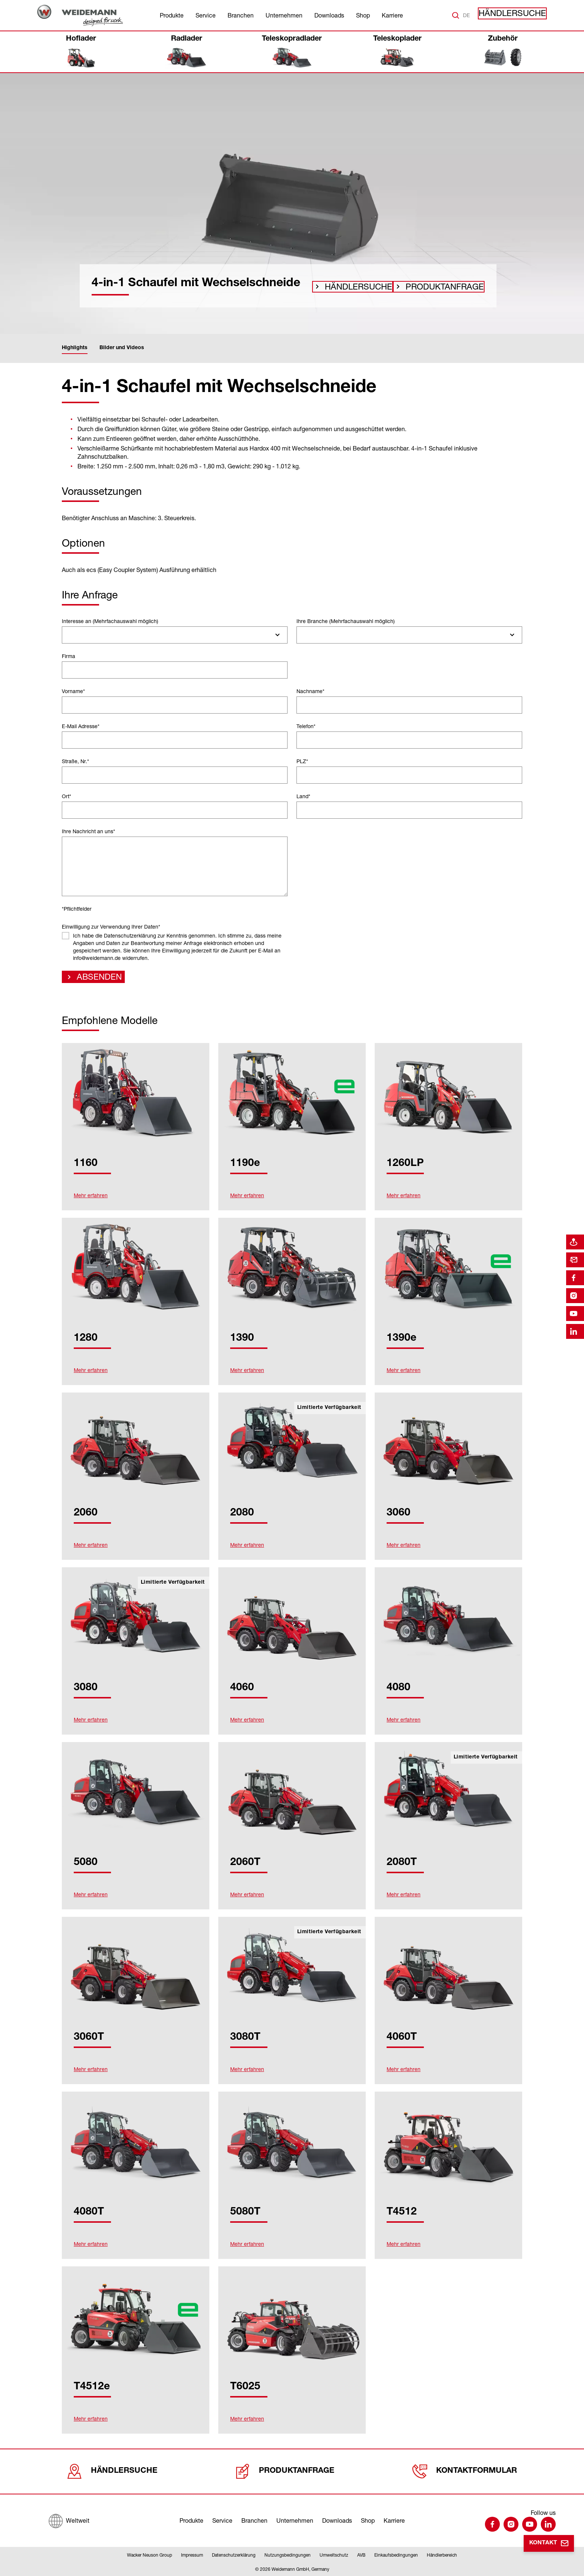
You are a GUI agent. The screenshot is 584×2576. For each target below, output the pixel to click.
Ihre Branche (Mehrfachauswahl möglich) (345, 621)
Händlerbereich (442, 2555)
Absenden (94, 979)
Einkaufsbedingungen (396, 2555)
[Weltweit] (68, 2519)
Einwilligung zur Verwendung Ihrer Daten (111, 926)
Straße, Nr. (75, 761)
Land (303, 796)
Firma (68, 656)
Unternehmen (284, 15)
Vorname (73, 691)
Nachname (310, 691)
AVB (361, 2555)
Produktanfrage (428, 287)
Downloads (329, 15)
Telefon (305, 726)
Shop (363, 15)
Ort (66, 796)
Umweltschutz (334, 2555)
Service (206, 15)
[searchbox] (68, 634)
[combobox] (175, 635)
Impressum (192, 2555)
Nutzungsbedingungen (287, 2555)
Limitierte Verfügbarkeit (329, 1410)
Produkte (172, 15)
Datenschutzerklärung (234, 2555)
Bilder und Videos (121, 348)
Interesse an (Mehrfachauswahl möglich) (110, 621)
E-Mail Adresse (80, 726)
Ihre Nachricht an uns (88, 831)
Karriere (392, 15)
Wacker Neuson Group (149, 2555)
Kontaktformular (465, 2471)
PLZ (302, 761)
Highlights (75, 348)
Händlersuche (519, 15)
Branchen (241, 15)
